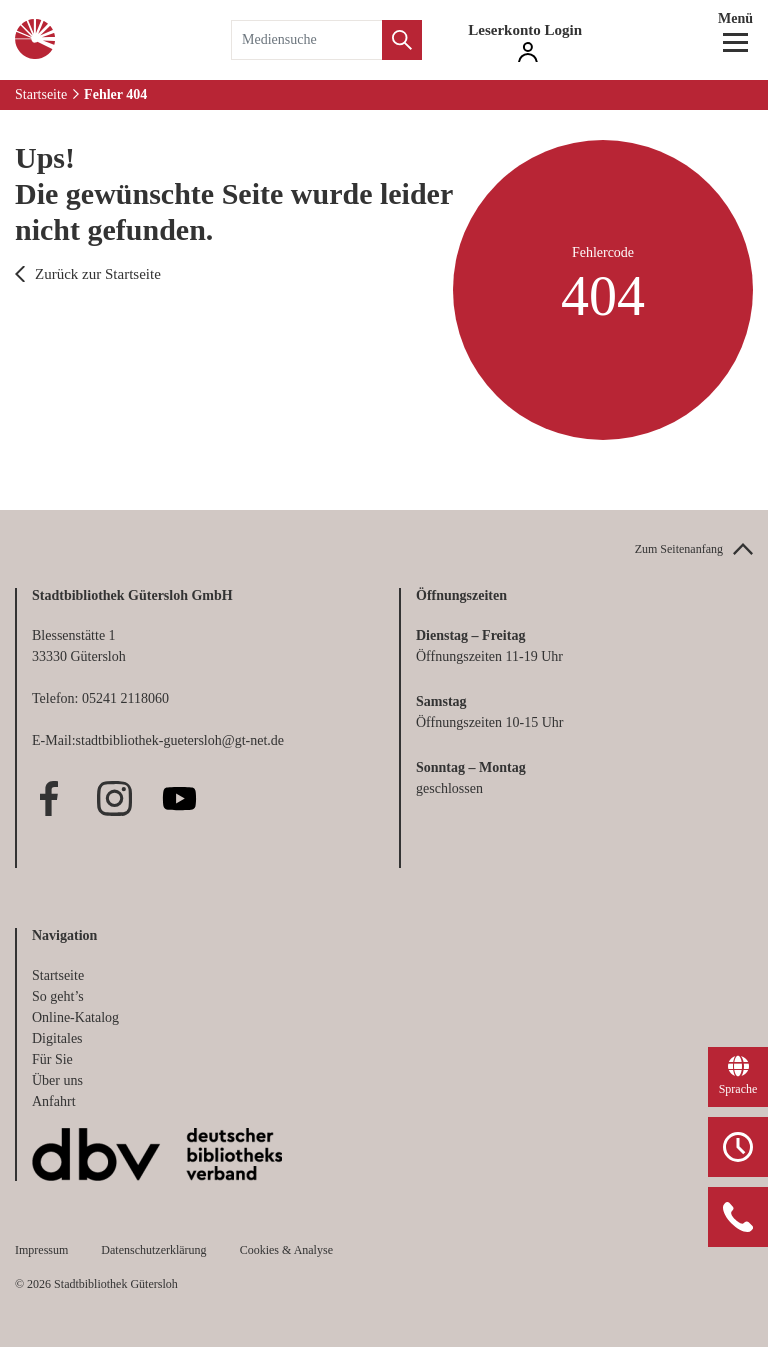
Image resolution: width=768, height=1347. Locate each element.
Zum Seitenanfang (679, 549)
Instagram (114, 798)
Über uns (57, 1080)
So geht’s (58, 996)
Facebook (49, 798)
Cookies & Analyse (286, 1250)
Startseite (41, 94)
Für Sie (52, 1059)
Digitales (57, 1038)
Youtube (179, 798)
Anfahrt (54, 1101)
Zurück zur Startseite (98, 274)
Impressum (41, 1250)
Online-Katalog (75, 1017)
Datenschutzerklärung (153, 1250)
